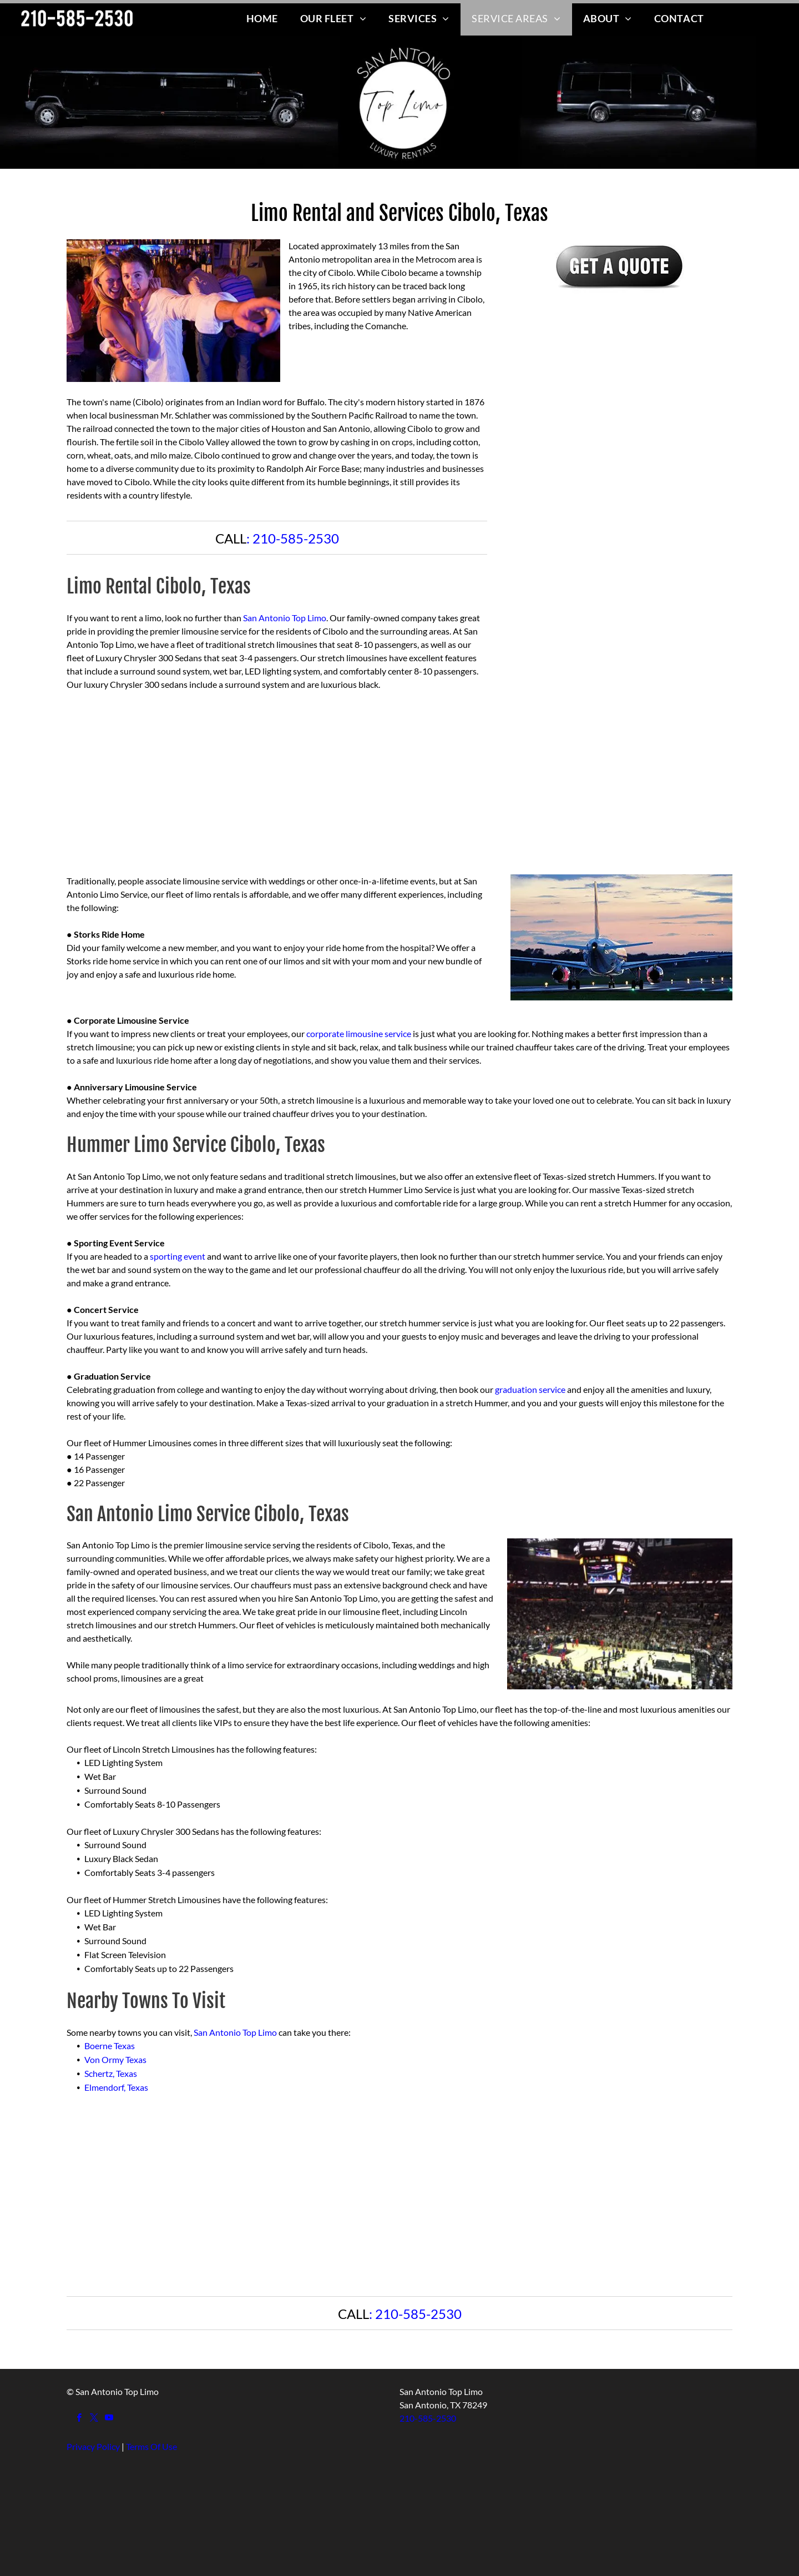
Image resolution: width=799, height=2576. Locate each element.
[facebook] (79, 2419)
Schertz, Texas (110, 2073)
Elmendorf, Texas (116, 2087)
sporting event (177, 1256)
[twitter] (94, 2419)
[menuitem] (262, 18)
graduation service (530, 1389)
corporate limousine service (358, 1033)
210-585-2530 (295, 538)
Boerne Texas (109, 2045)
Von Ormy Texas (115, 2059)
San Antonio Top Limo (284, 617)
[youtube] (109, 2419)
